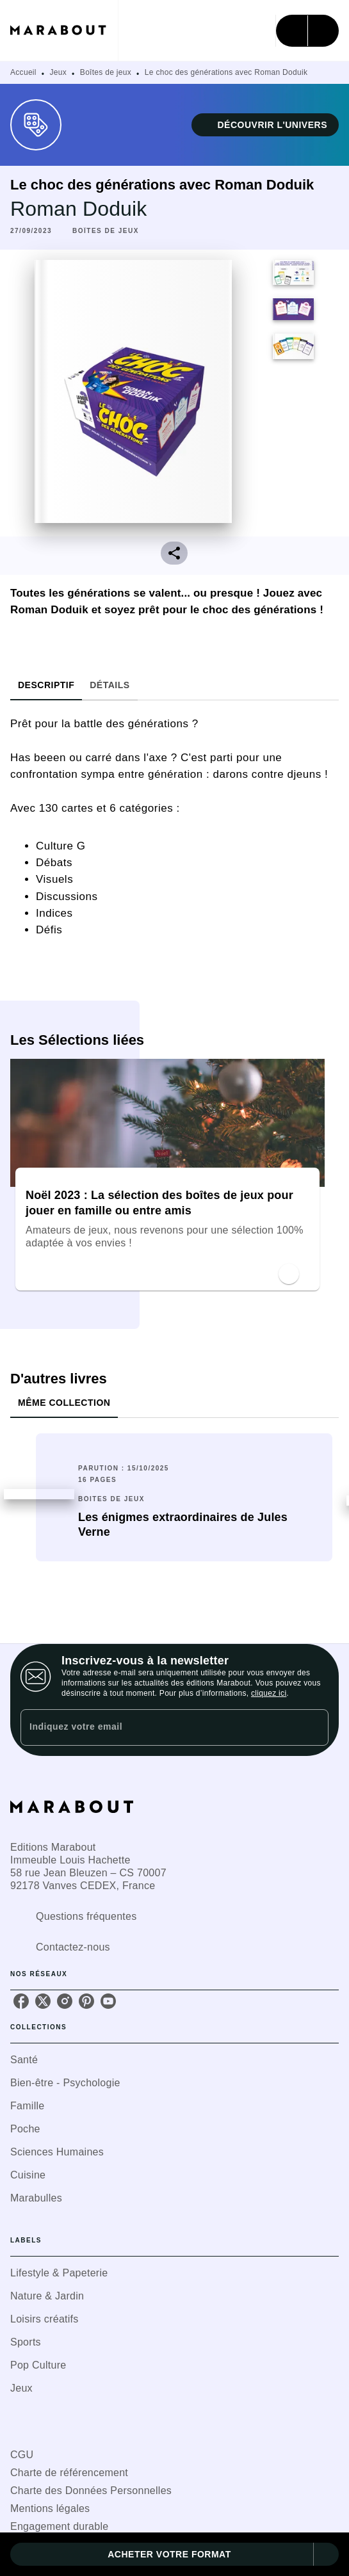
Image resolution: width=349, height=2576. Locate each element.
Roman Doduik (78, 208)
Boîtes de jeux (105, 72)
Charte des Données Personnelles (91, 2490)
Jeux (58, 72)
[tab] (46, 685)
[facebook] (21, 2001)
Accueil (23, 72)
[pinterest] (86, 2001)
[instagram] (65, 2001)
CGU (21, 2454)
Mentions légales (50, 2508)
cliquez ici (268, 1693)
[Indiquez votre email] (158, 1727)
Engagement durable (59, 2526)
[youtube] (108, 2001)
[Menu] (307, 31)
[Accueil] (64, 30)
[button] (265, 124)
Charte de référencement (69, 2472)
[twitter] (43, 2001)
